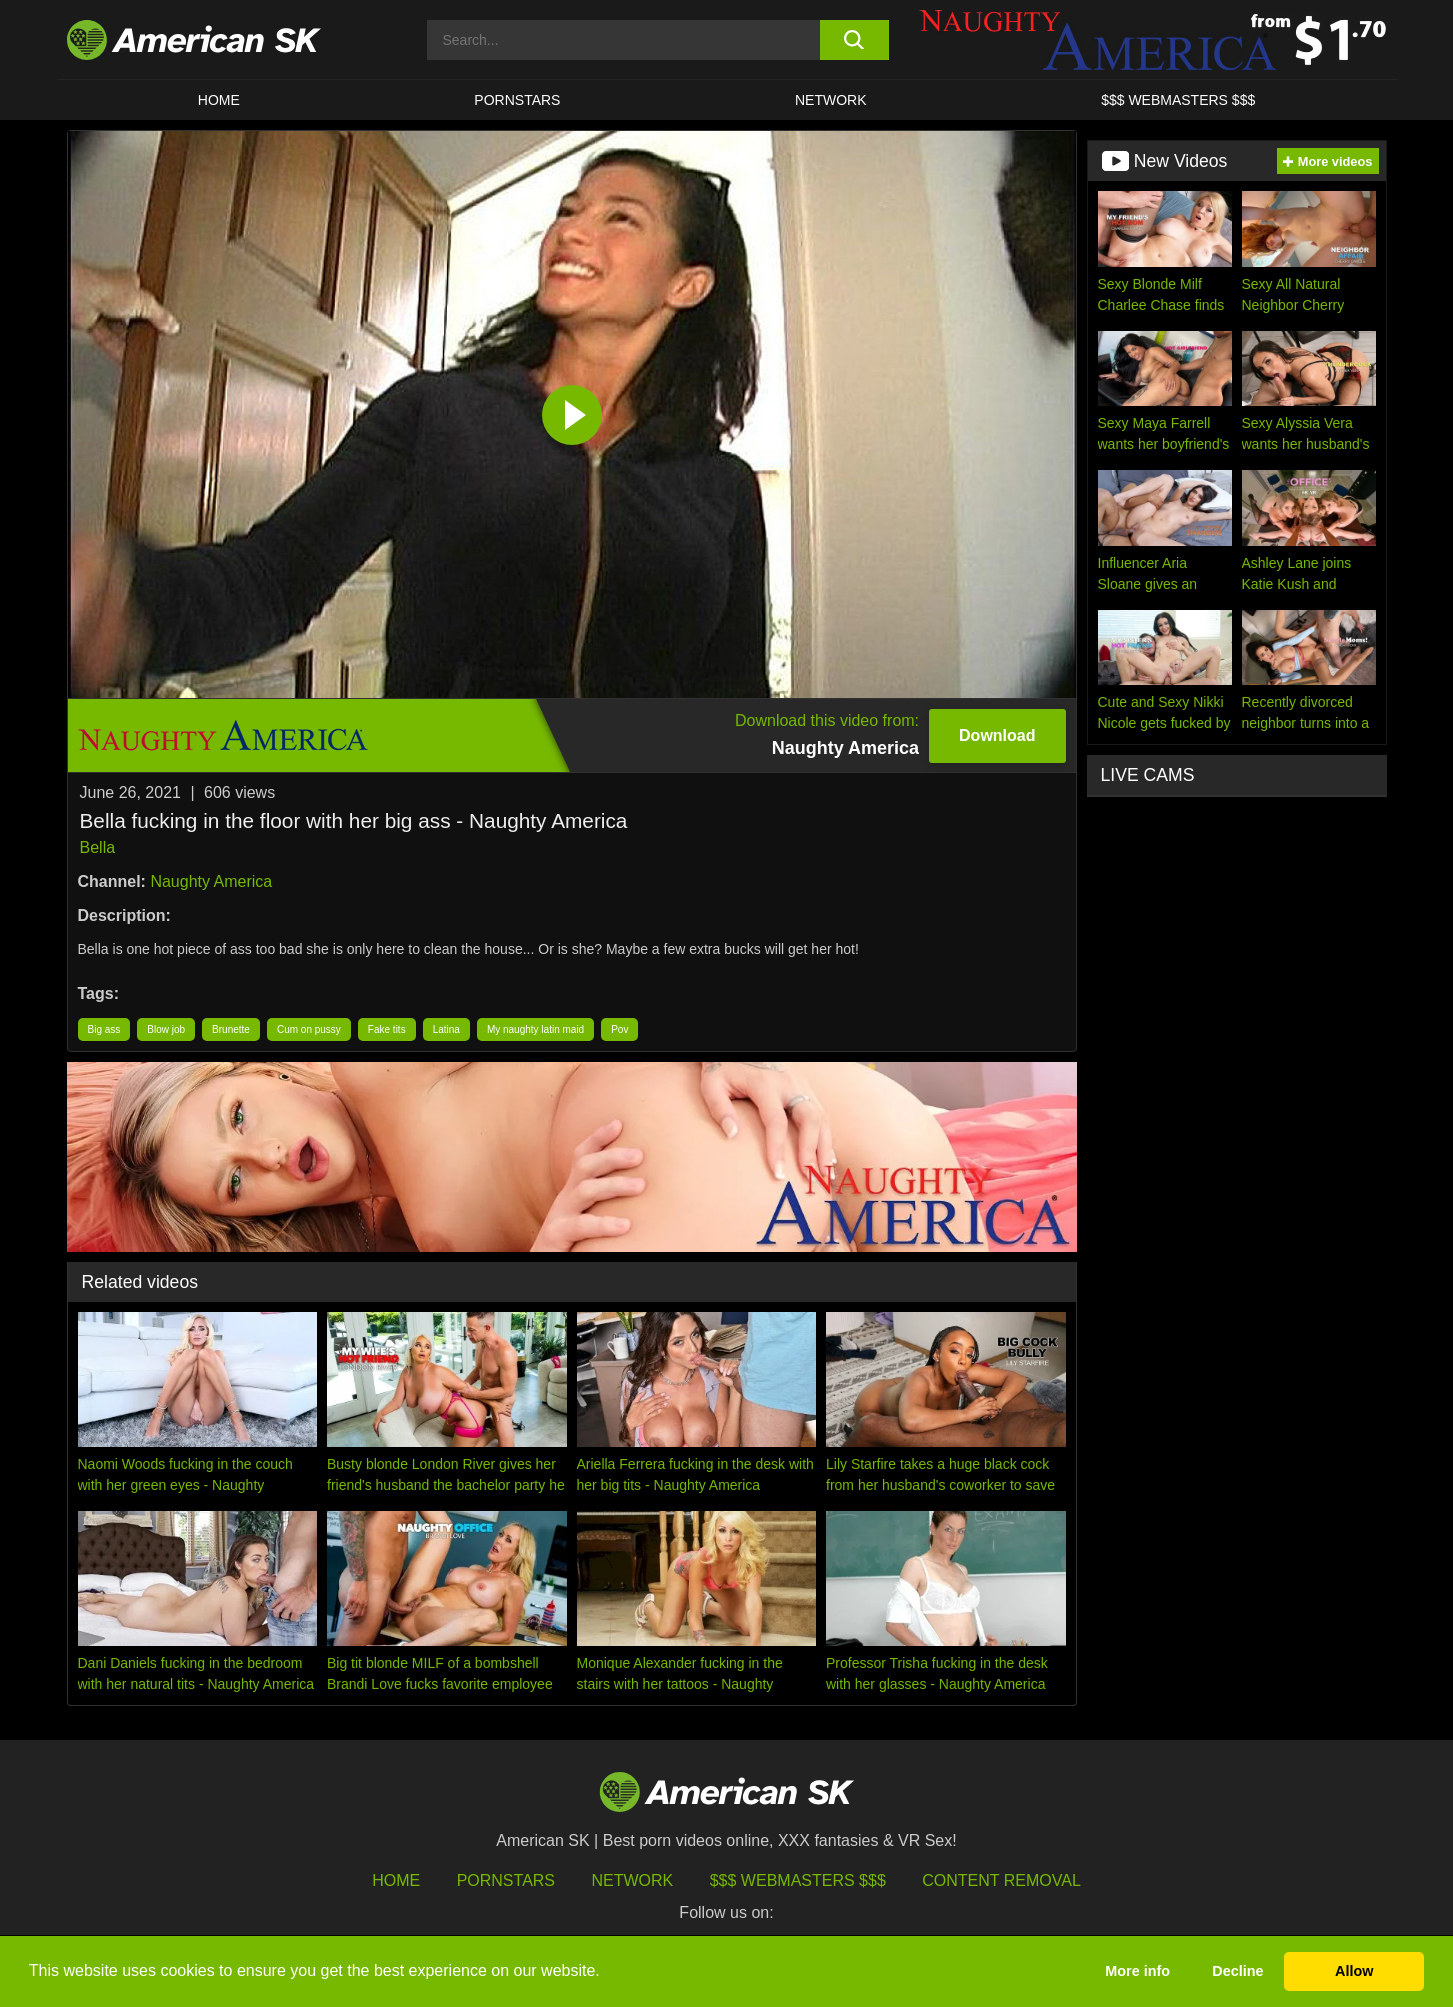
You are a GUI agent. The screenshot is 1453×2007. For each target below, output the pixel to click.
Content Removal (1001, 1880)
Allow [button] (1354, 1971)
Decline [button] (1237, 1971)
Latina (446, 1029)
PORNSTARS (517, 100)
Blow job (166, 1029)
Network (831, 100)
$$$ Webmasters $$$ (798, 1880)
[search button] (854, 40)
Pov (619, 1029)
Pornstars (506, 1880)
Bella (98, 847)
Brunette (231, 1029)
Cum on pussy (309, 1029)
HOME (219, 100)
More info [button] (1137, 1971)
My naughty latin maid (535, 1029)
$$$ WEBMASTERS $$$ (1178, 100)
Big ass (104, 1029)
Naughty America (211, 881)
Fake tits (387, 1029)
